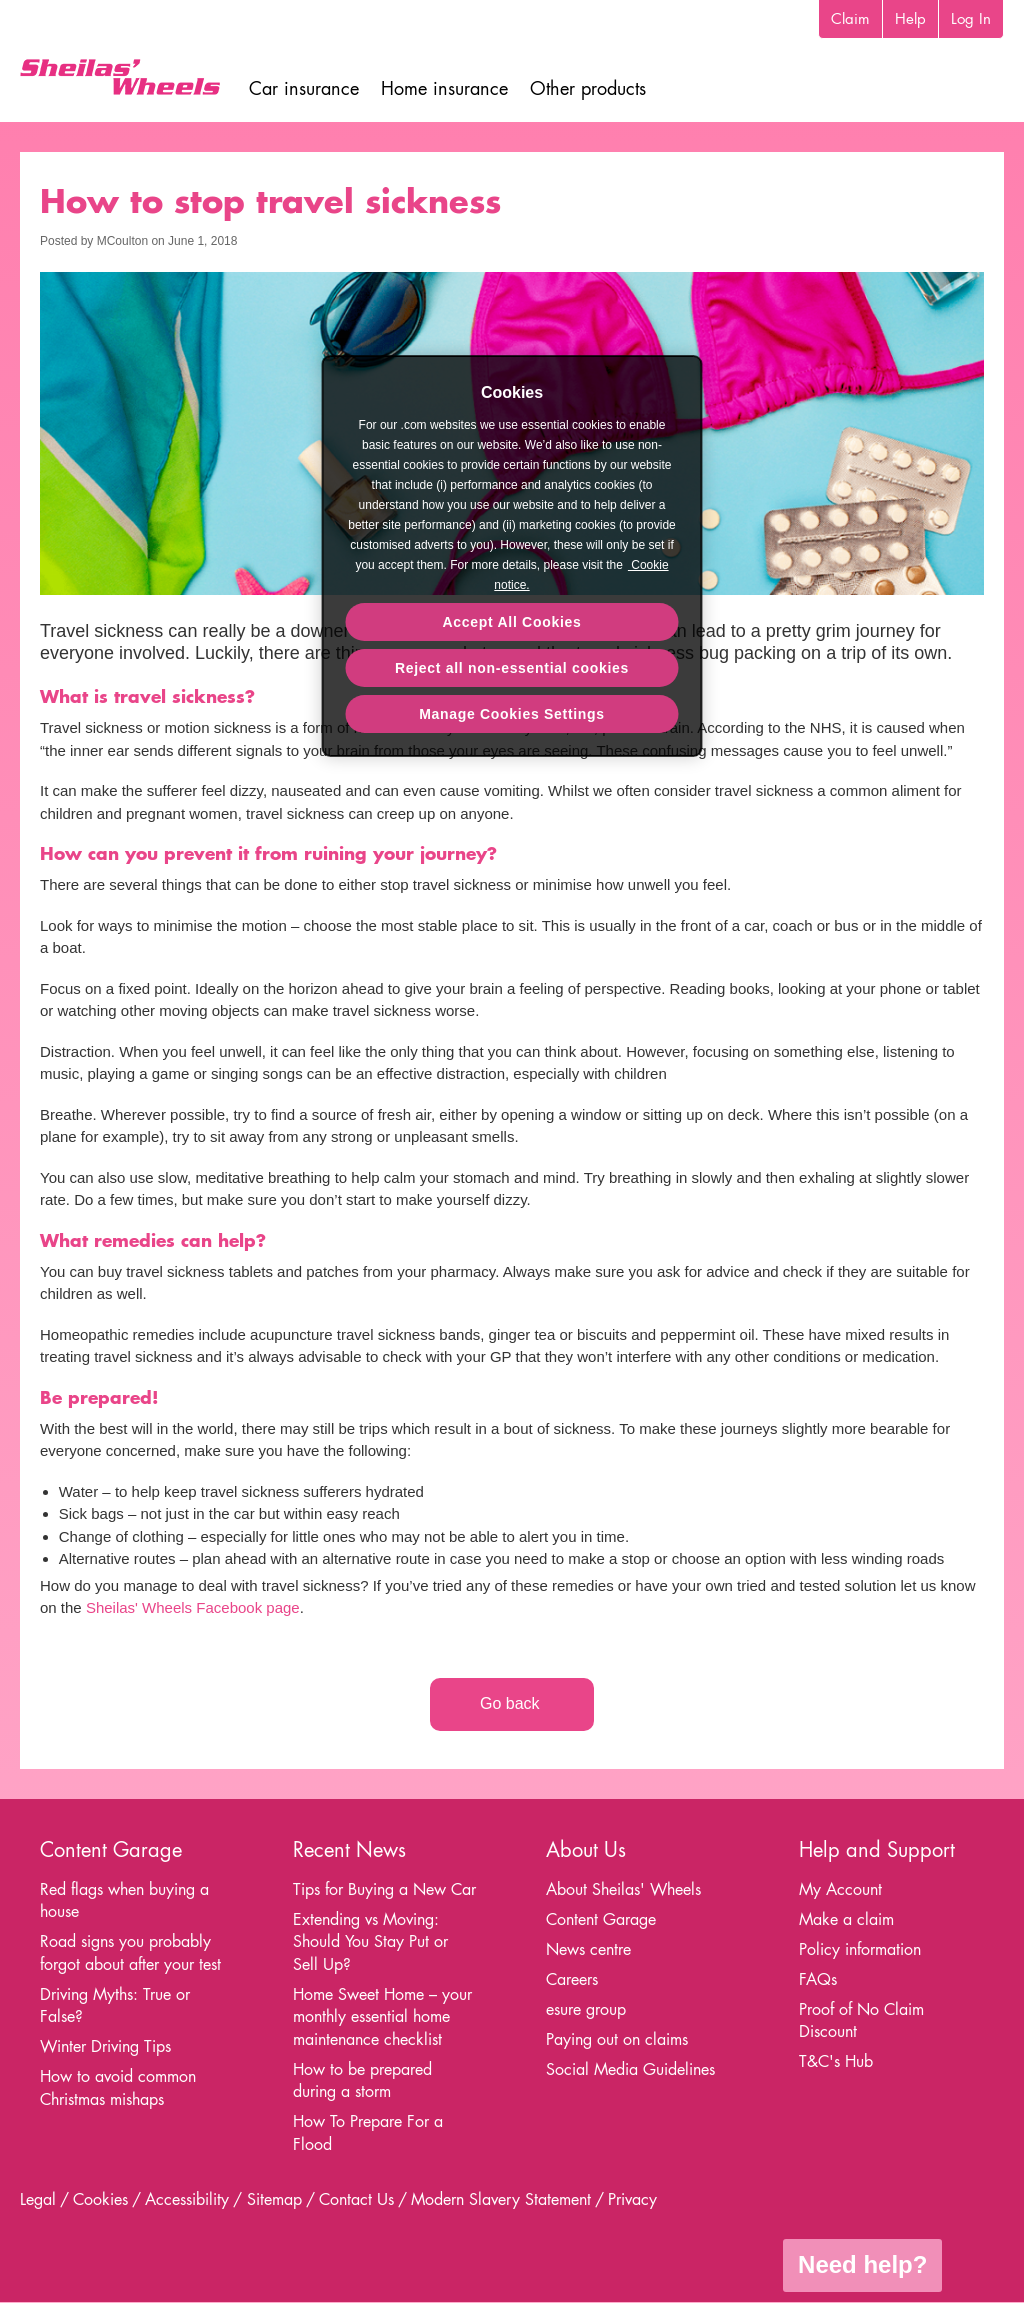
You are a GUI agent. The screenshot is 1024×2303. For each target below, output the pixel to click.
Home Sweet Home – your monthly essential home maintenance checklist (382, 2017)
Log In (971, 18)
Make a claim (846, 1919)
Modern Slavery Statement (501, 2199)
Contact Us (356, 2199)
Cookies (100, 2199)
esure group (586, 2009)
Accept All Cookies (512, 622)
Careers (572, 1979)
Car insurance (304, 88)
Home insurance (444, 88)
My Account (840, 1889)
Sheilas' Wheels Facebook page (193, 1607)
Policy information (860, 1949)
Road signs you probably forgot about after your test (130, 1953)
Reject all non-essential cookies (512, 668)
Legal (38, 2199)
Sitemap (274, 2199)
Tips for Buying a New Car (384, 1889)
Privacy (632, 2199)
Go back (512, 1703)
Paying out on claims (617, 2039)
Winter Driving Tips (105, 2046)
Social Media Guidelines (630, 2069)
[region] (512, 556)
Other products (588, 88)
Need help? (862, 2264)
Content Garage (601, 1919)
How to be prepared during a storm (362, 2081)
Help (910, 18)
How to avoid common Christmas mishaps (118, 2088)
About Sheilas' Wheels (623, 1889)
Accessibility (187, 2199)
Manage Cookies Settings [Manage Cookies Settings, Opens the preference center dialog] (512, 714)
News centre (588, 1949)
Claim (850, 18)
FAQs (818, 1979)
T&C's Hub (836, 2061)
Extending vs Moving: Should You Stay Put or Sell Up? (370, 1942)
